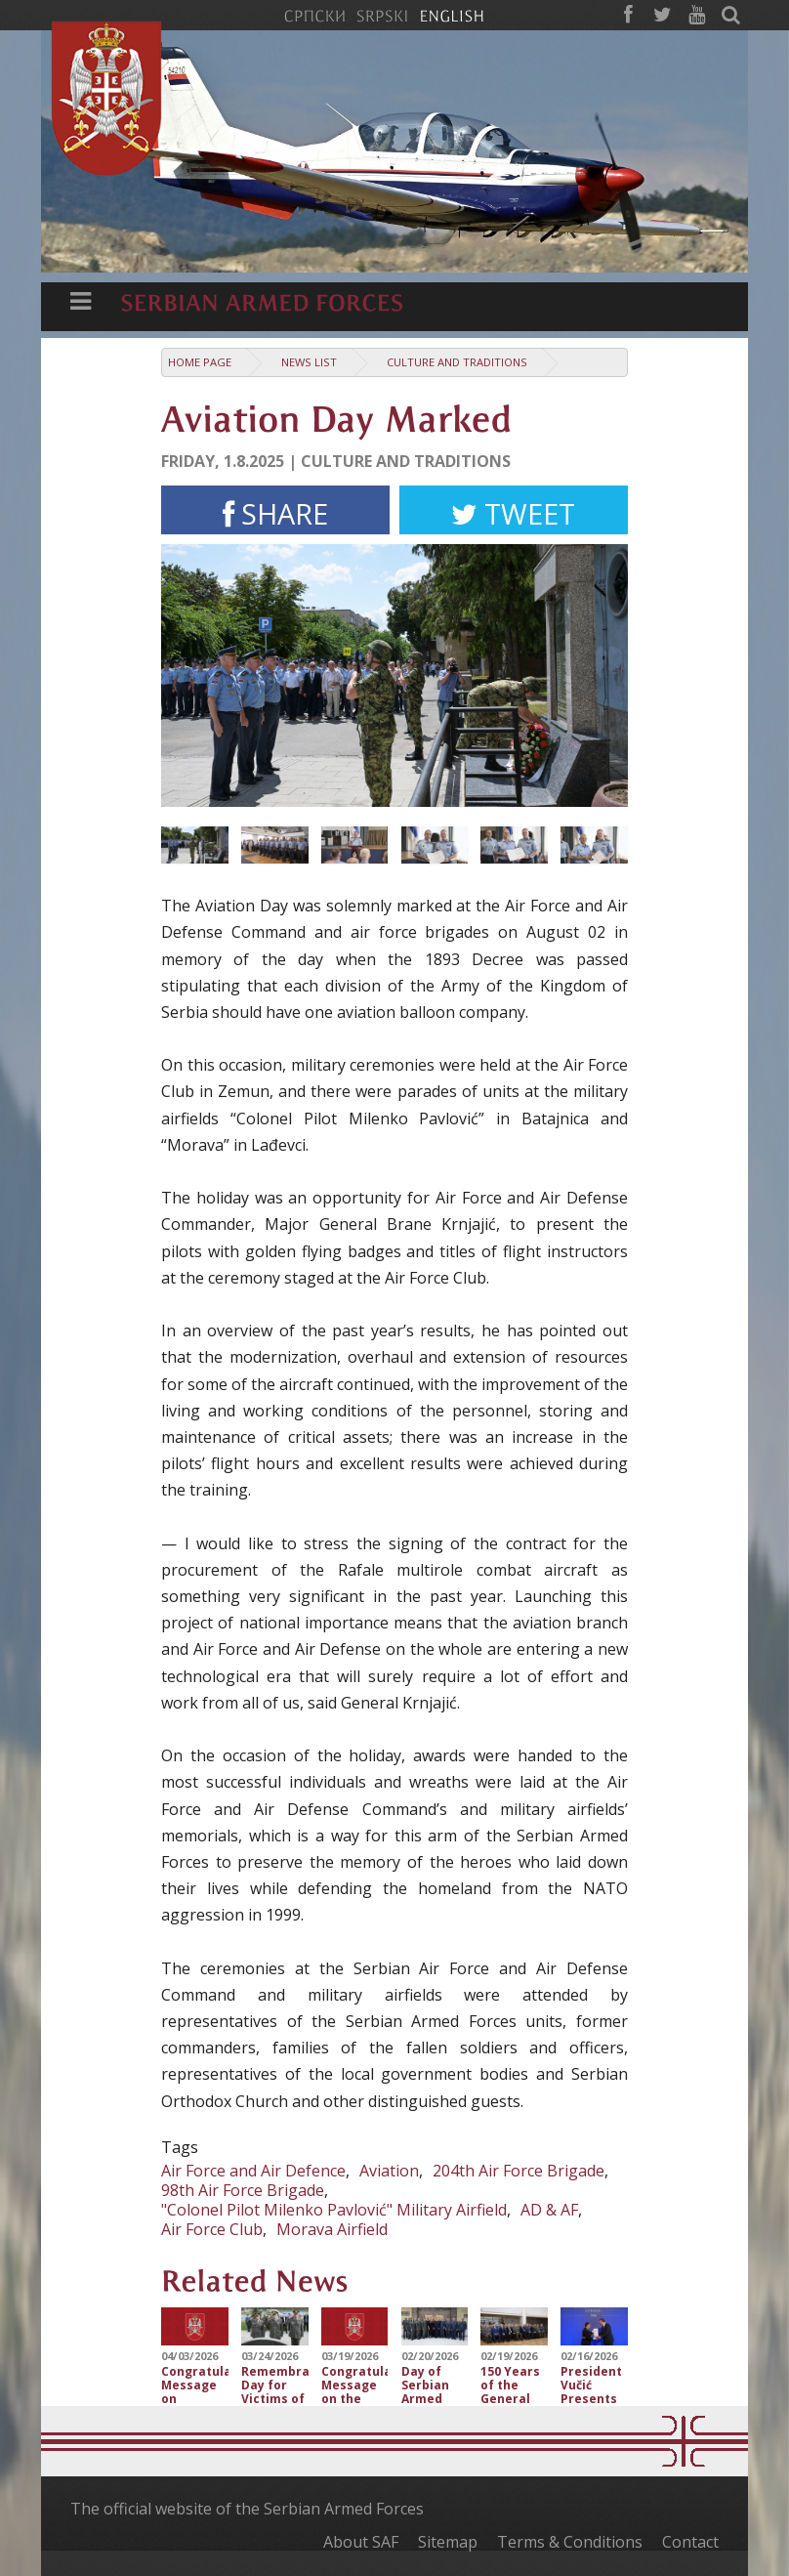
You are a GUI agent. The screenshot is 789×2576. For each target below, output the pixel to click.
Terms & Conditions (570, 2542)
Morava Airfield (332, 2229)
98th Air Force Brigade (242, 2190)
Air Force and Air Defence (253, 2170)
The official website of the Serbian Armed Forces (247, 2508)
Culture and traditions (457, 362)
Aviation (389, 2170)
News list (309, 362)
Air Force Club (212, 2229)
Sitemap (448, 2542)
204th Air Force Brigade (518, 2170)
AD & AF (549, 2209)
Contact (690, 2542)
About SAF (360, 2542)
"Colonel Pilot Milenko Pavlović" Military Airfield (334, 2209)
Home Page (199, 362)
